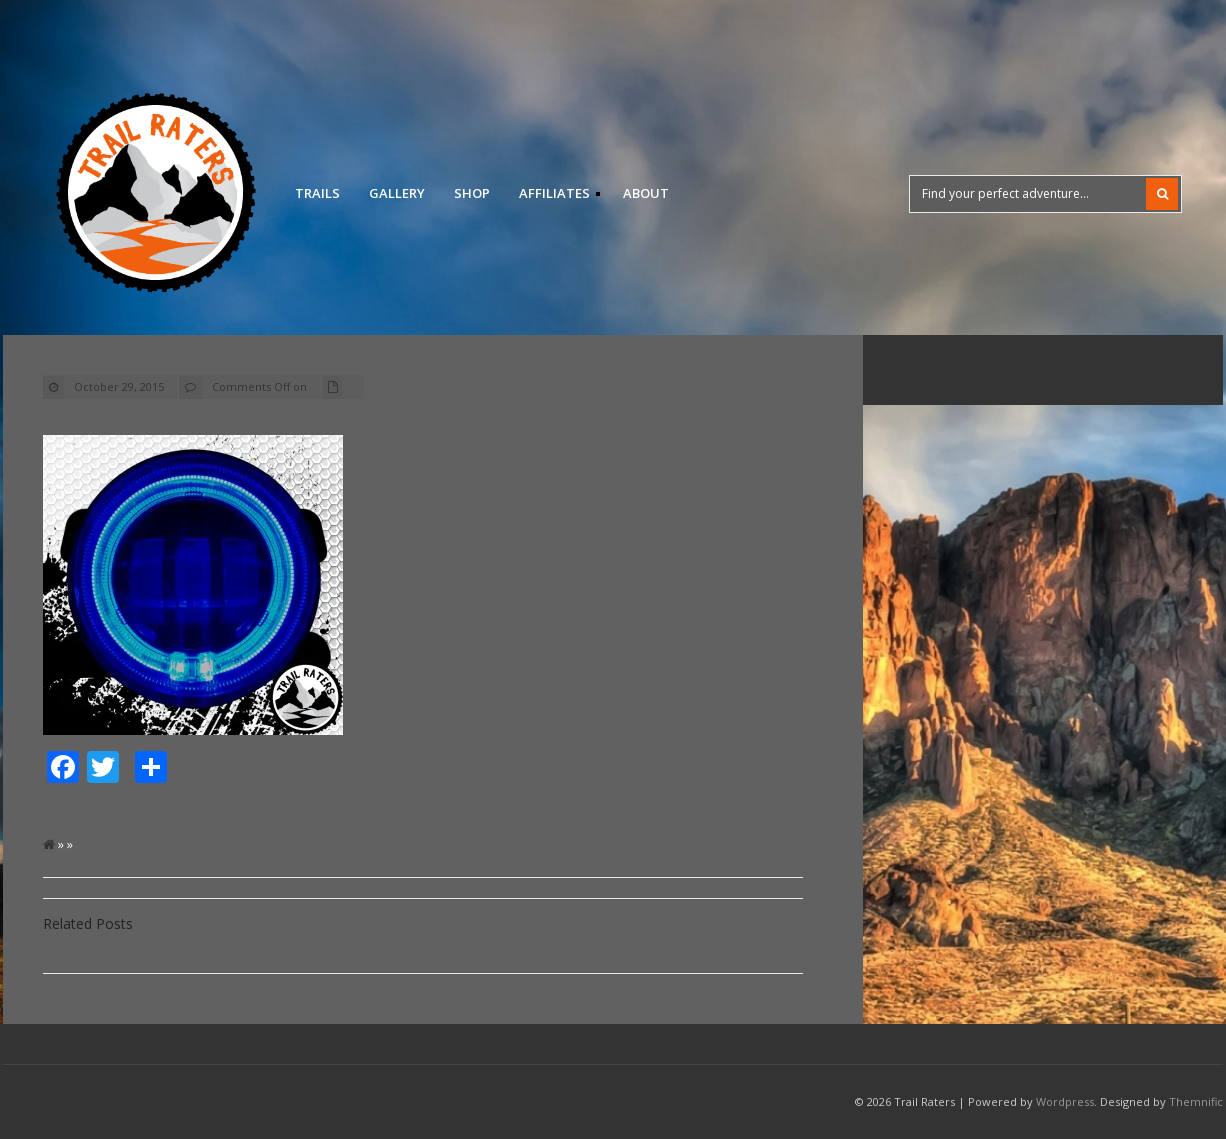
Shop (472, 193)
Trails (317, 193)
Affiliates (553, 196)
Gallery (397, 193)
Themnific (1196, 1101)
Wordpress (1065, 1101)
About (646, 193)
